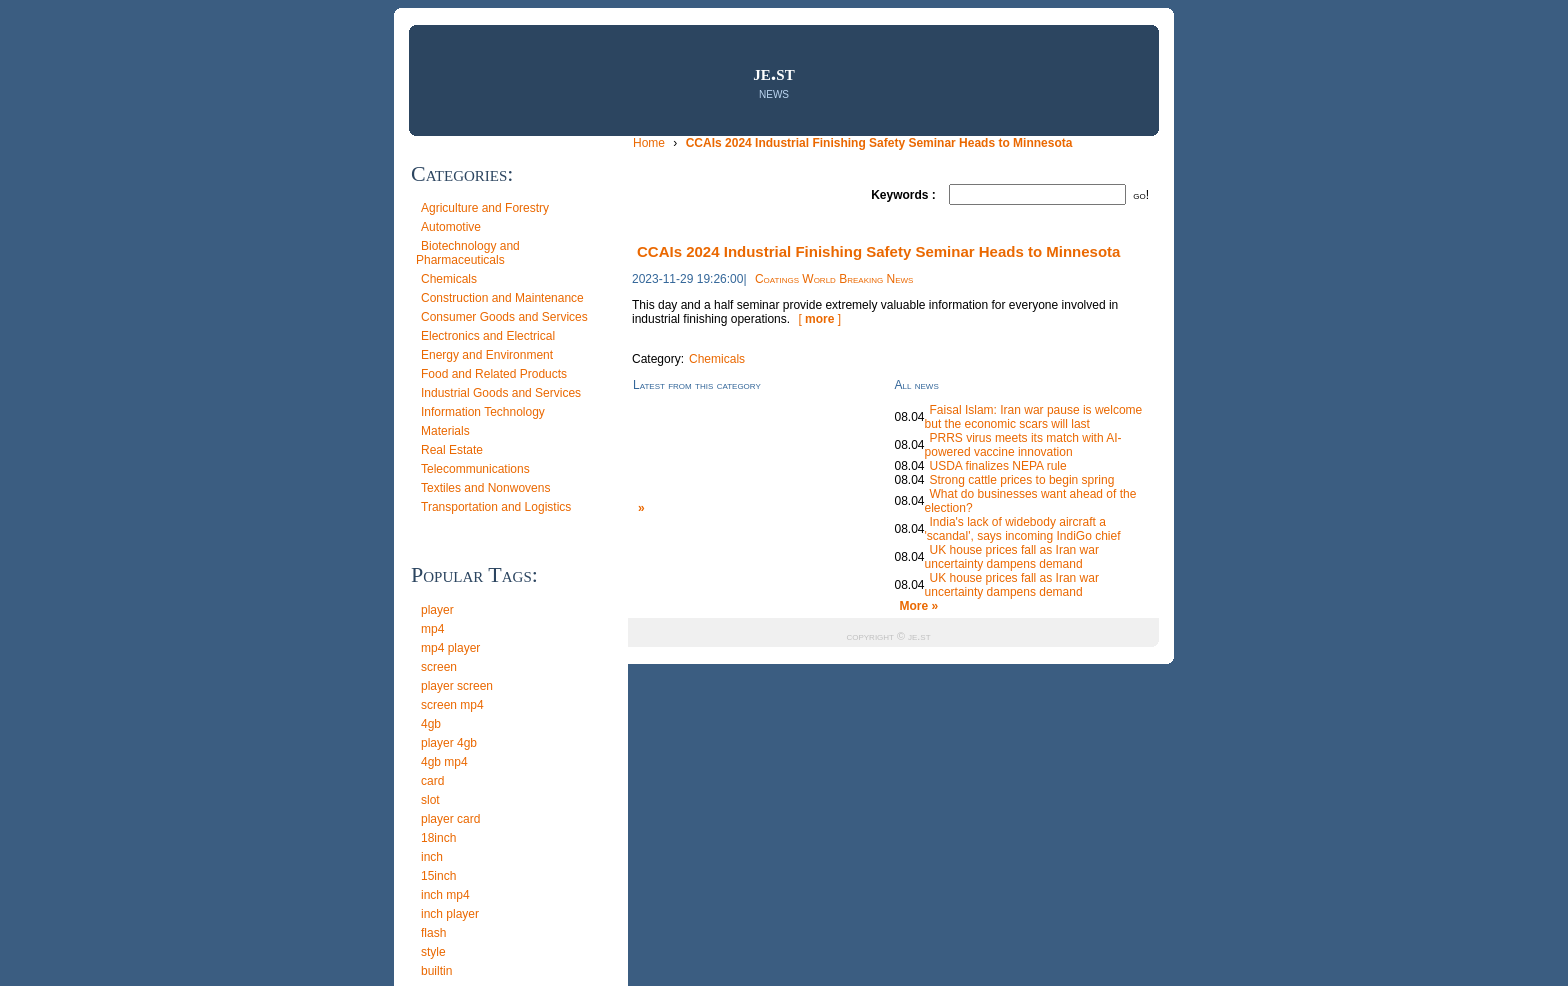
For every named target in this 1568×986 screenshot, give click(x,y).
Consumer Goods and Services (504, 317)
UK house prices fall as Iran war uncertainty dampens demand (1012, 557)
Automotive (451, 227)
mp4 (432, 629)
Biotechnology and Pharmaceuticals (468, 253)
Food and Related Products (494, 374)
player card (450, 819)
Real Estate (452, 450)
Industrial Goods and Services (501, 393)
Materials (445, 431)
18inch (438, 838)
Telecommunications (475, 469)
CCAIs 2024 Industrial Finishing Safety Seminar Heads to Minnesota (879, 143)
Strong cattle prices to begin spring (1022, 480)
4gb (431, 724)
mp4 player (450, 648)
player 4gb (449, 743)
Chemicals (449, 279)
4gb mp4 (444, 762)
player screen (457, 686)
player (437, 610)
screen (439, 667)
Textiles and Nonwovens (485, 488)
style (433, 952)
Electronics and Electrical (488, 336)
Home (650, 143)
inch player (450, 914)
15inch (438, 876)
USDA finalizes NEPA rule (998, 466)
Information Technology (483, 412)
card (432, 781)
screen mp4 (452, 705)
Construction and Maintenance (502, 298)
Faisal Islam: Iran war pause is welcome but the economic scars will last (1034, 417)
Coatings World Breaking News (834, 279)
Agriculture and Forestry (485, 208)
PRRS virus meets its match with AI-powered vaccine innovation (1023, 445)
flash (433, 933)
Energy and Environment (487, 355)
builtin (436, 971)
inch (432, 857)
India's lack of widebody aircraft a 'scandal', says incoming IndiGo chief (1023, 529)
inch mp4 (445, 895)
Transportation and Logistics (496, 507)
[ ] (819, 319)
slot (430, 800)
